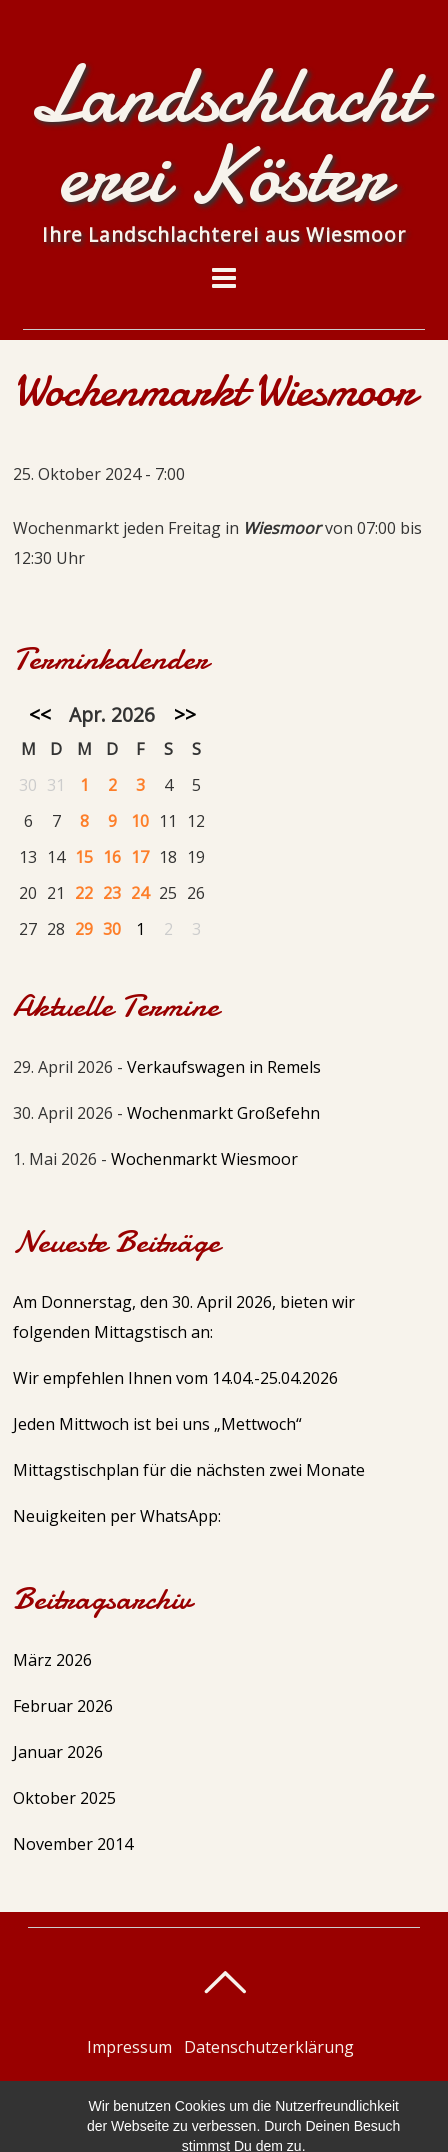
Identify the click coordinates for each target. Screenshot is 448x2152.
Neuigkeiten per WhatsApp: (117, 1516)
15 (84, 857)
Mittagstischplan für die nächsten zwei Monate (189, 1470)
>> (185, 714)
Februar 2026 (63, 1706)
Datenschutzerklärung (269, 2047)
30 (112, 929)
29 (84, 929)
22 (84, 893)
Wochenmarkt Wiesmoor (204, 1159)
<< (40, 714)
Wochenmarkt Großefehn (223, 1113)
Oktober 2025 (64, 1798)
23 (112, 893)
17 (140, 857)
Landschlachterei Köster (214, 2091)
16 (112, 857)
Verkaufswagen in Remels (224, 1067)
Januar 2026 (58, 1752)
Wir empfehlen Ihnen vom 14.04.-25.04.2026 (175, 1378)
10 (140, 821)
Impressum (129, 2047)
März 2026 (52, 1660)
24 (140, 893)
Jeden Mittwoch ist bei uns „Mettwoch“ (157, 1424)
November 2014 (73, 1844)
